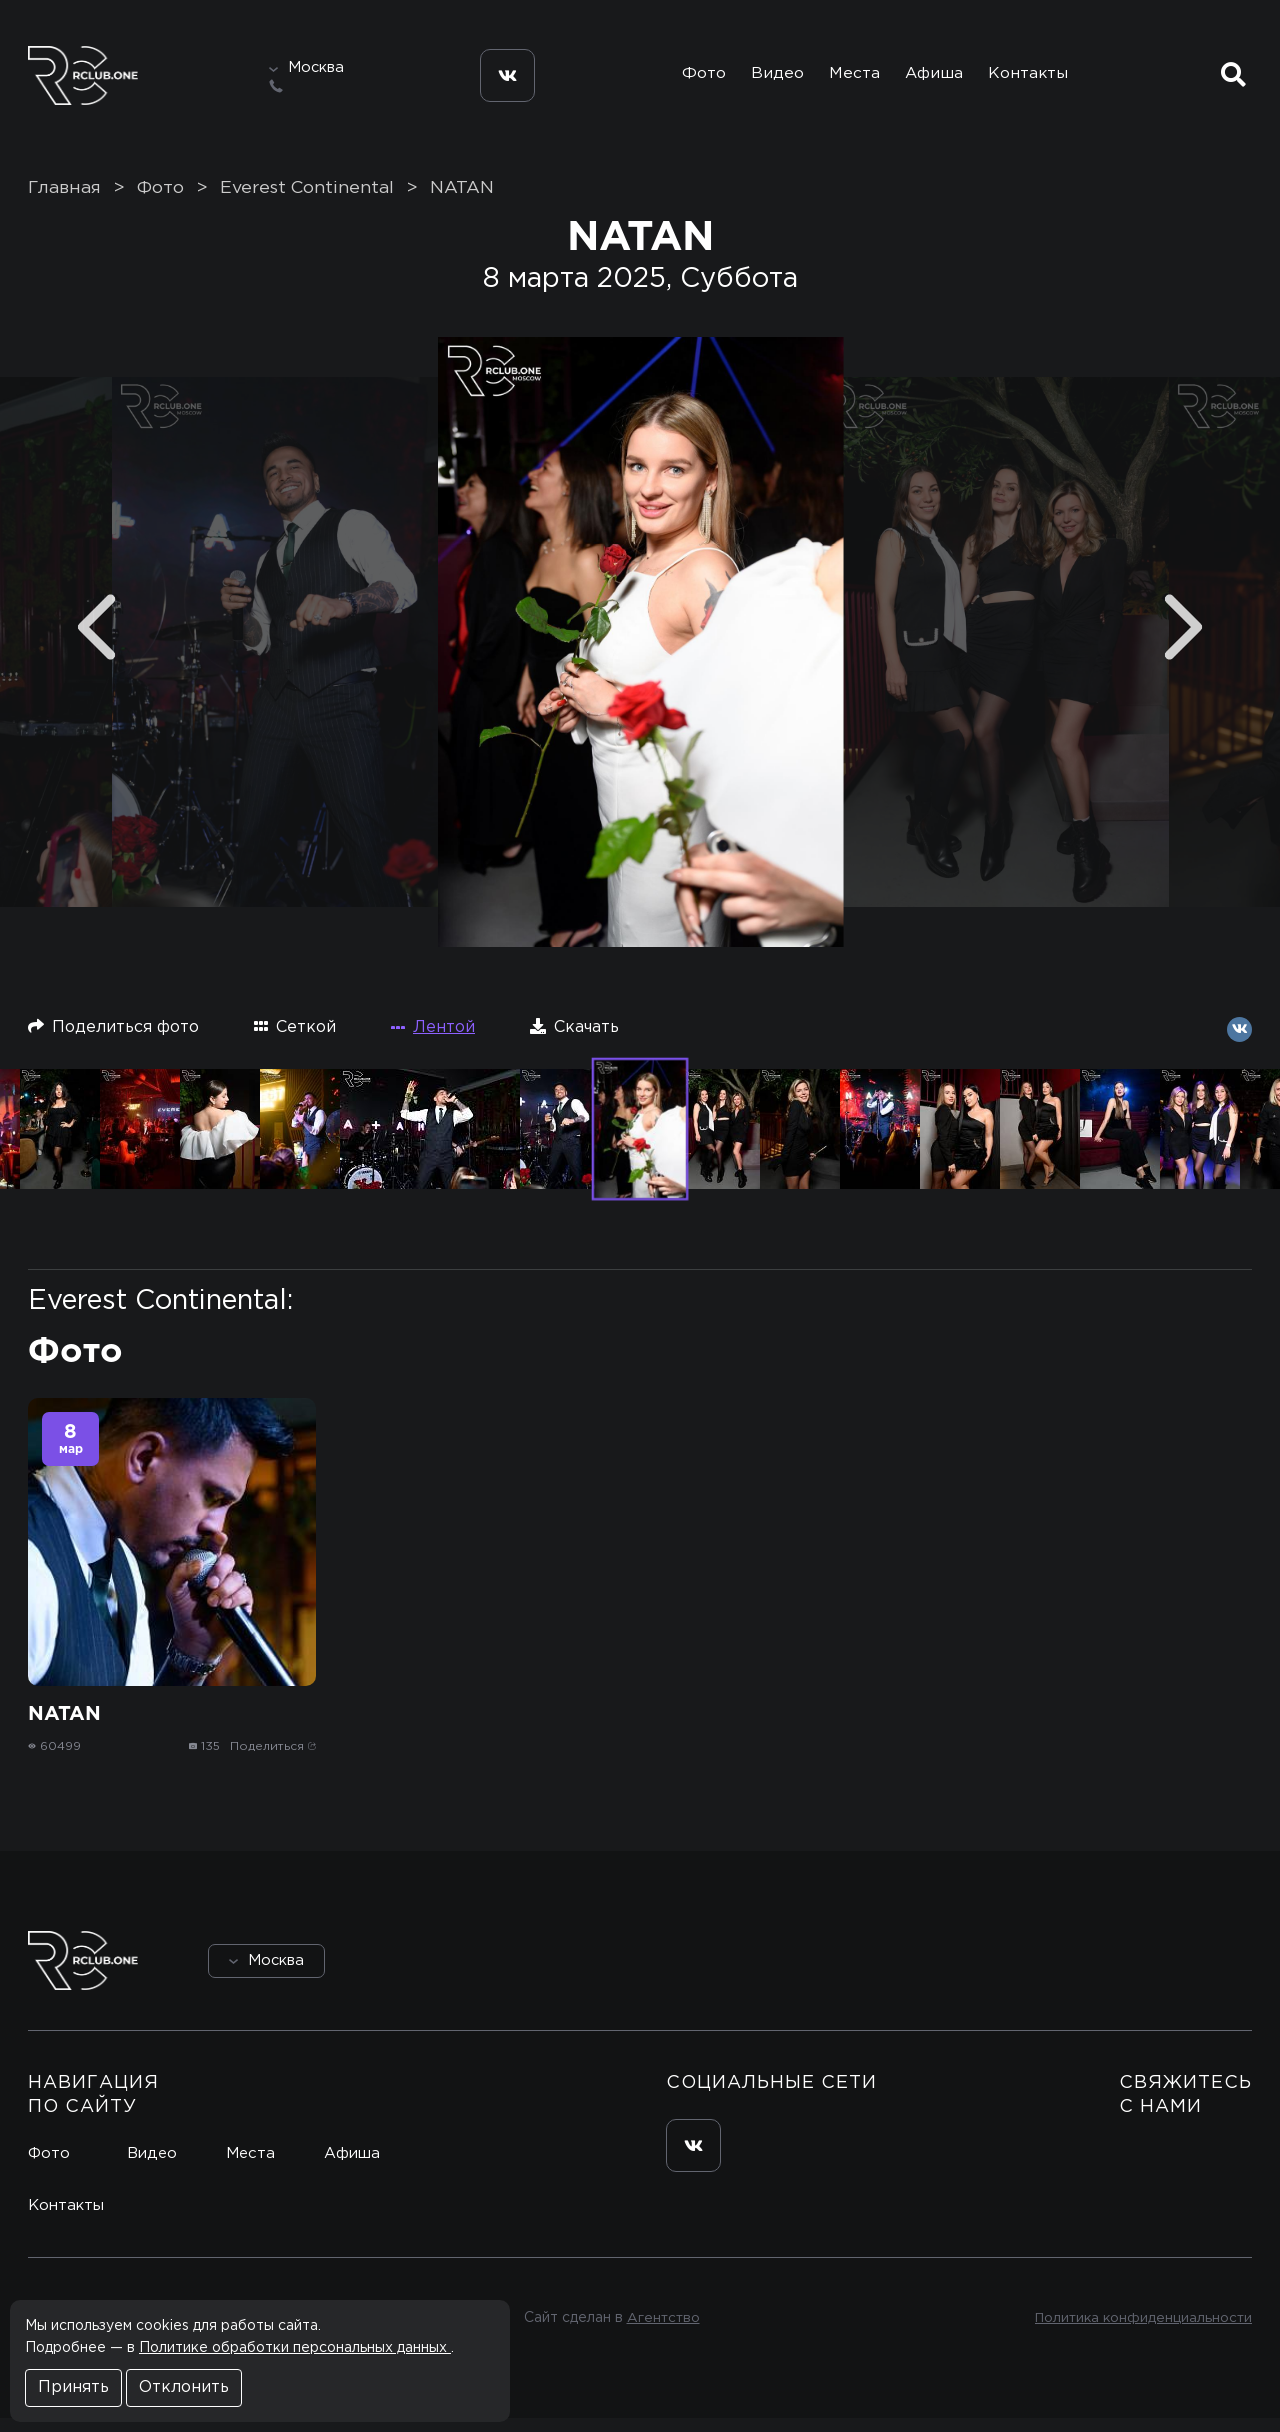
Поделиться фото (113, 1039)
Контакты (1034, 78)
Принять (73, 2387)
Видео (770, 78)
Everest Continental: (160, 1314)
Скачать (574, 1039)
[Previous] (96, 640)
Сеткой (295, 1039)
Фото (693, 78)
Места (851, 78)
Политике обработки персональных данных (295, 2348)
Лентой (433, 1040)
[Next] (1183, 640)
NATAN (462, 201)
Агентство (660, 2332)
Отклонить (184, 2387)
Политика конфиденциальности (1140, 2332)
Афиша (936, 78)
